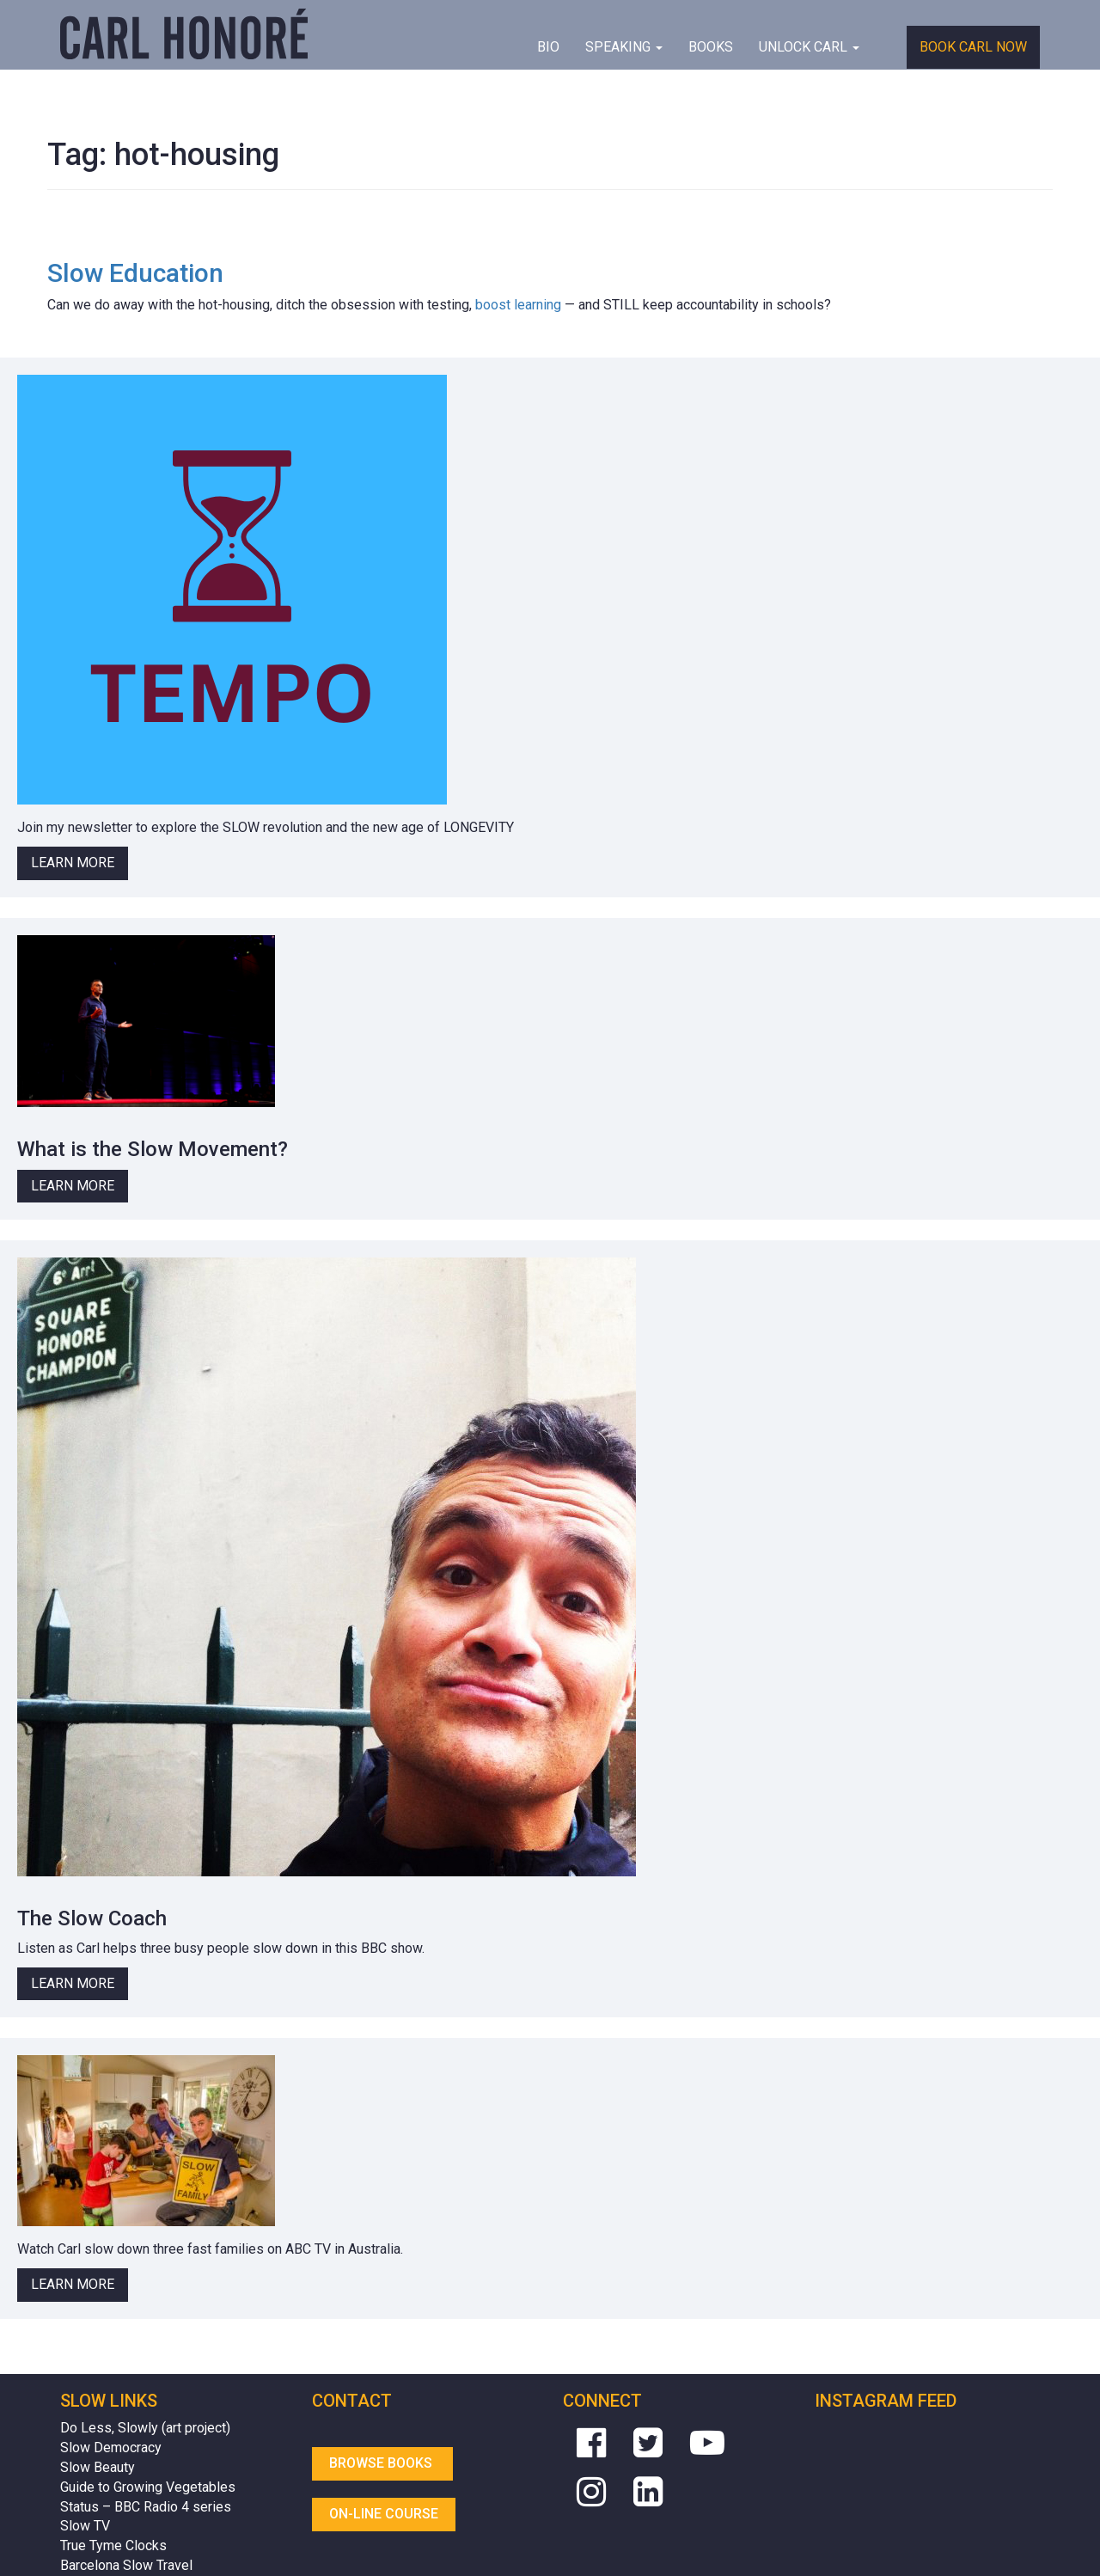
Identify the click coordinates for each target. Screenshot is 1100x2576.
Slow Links (108, 2400)
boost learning (518, 305)
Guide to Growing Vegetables (147, 2487)
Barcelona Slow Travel (126, 2565)
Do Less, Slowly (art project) (145, 2428)
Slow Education (135, 273)
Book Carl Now (973, 47)
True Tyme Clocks (113, 2545)
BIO (548, 47)
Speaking (624, 47)
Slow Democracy (111, 2447)
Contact (352, 2400)
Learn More (72, 862)
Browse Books (382, 2463)
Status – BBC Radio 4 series (145, 2507)
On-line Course (383, 2514)
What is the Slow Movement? (152, 1149)
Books (710, 47)
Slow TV (85, 2526)
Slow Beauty (97, 2467)
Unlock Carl (809, 47)
